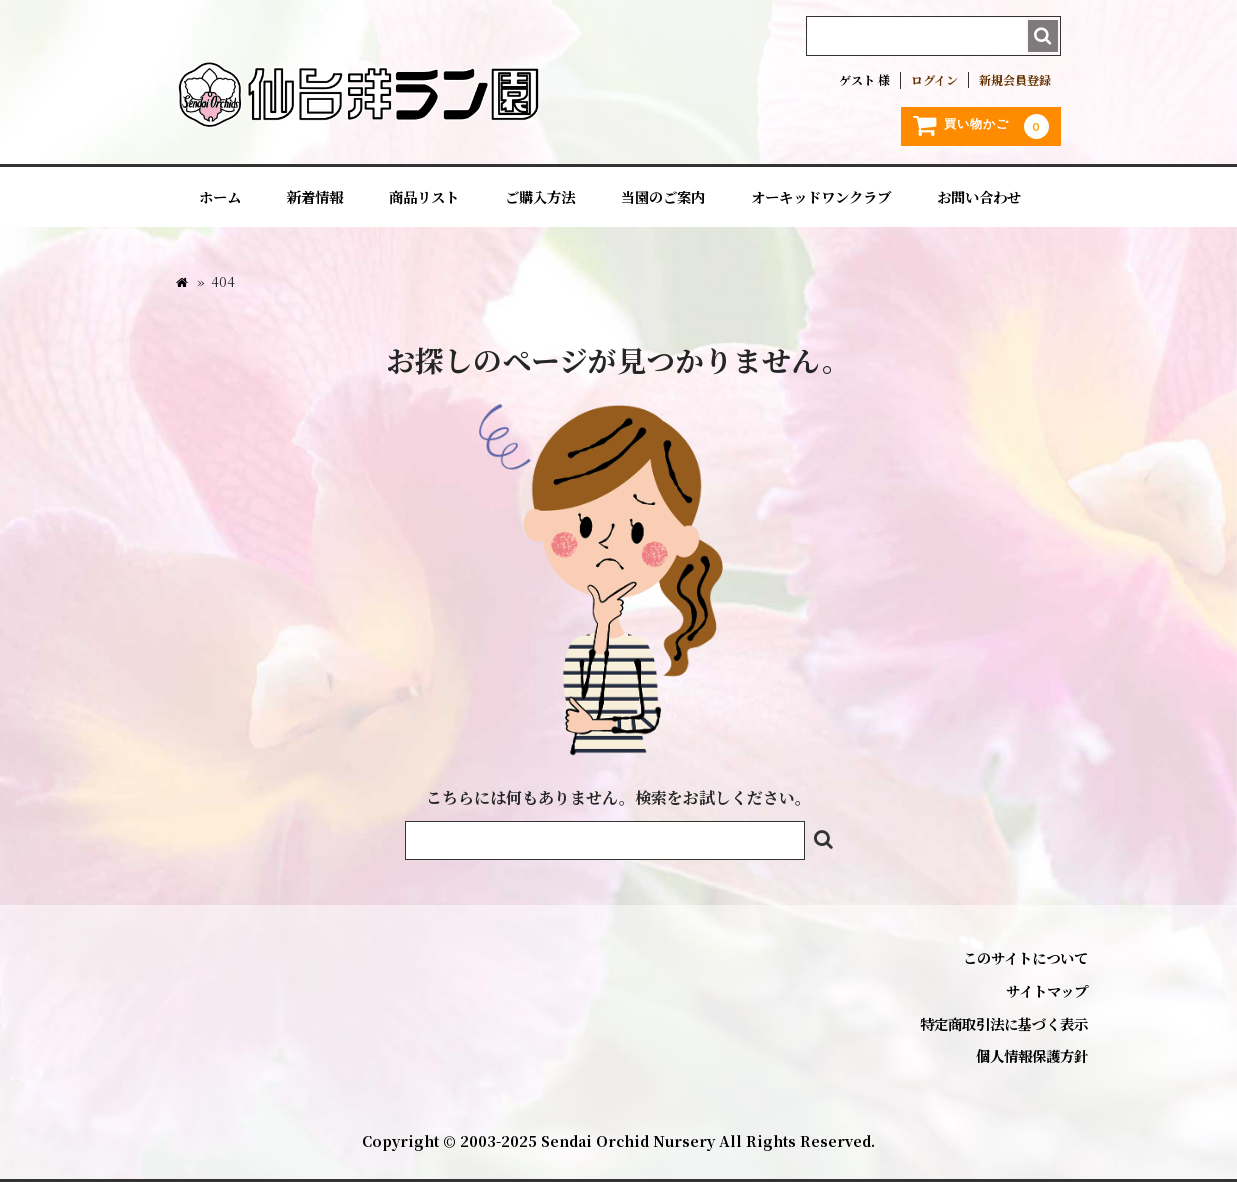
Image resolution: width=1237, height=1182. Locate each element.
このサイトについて (1025, 957)
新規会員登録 (1015, 80)
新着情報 (315, 196)
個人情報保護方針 (1032, 1055)
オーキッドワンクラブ (821, 196)
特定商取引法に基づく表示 (1004, 1023)
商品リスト (424, 196)
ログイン (934, 80)
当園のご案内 (663, 196)
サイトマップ (1047, 990)
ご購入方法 (540, 196)
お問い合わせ (979, 196)
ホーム (220, 196)
